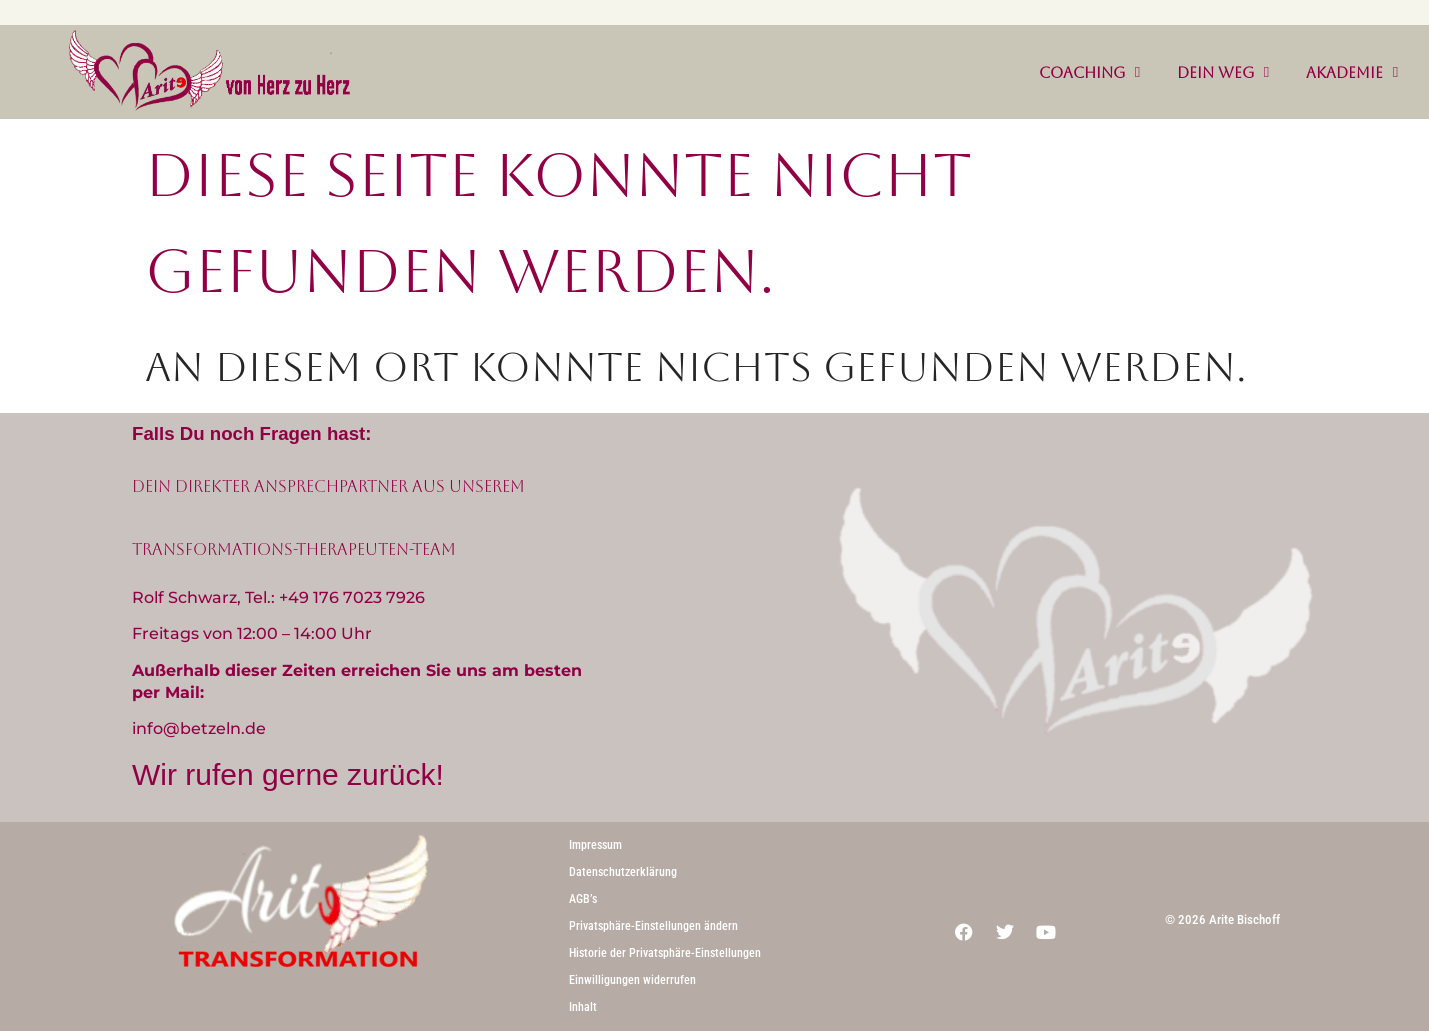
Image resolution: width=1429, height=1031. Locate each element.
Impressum (595, 845)
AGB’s (583, 899)
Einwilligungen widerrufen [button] (632, 980)
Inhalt (583, 1007)
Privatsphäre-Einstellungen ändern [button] (653, 926)
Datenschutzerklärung (623, 872)
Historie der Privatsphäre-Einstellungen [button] (665, 953)
